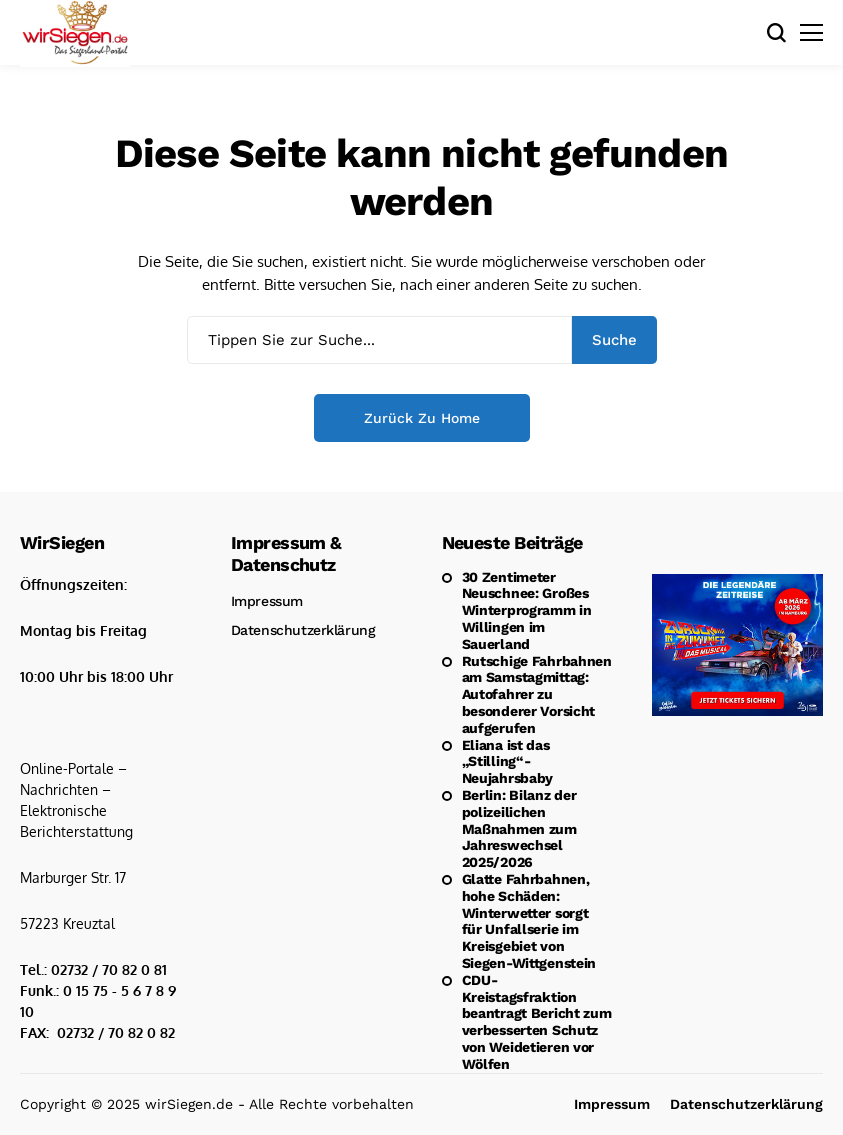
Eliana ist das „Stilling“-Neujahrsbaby (508, 762)
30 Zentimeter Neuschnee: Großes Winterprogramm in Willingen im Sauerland (527, 610)
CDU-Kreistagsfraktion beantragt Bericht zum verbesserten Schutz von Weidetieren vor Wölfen (537, 1022)
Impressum (267, 601)
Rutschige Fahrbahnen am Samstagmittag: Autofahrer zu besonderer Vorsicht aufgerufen (537, 694)
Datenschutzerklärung (303, 630)
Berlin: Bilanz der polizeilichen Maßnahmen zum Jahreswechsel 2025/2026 (519, 828)
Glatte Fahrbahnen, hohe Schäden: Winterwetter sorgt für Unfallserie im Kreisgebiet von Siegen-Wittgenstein (529, 921)
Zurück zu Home (422, 418)
